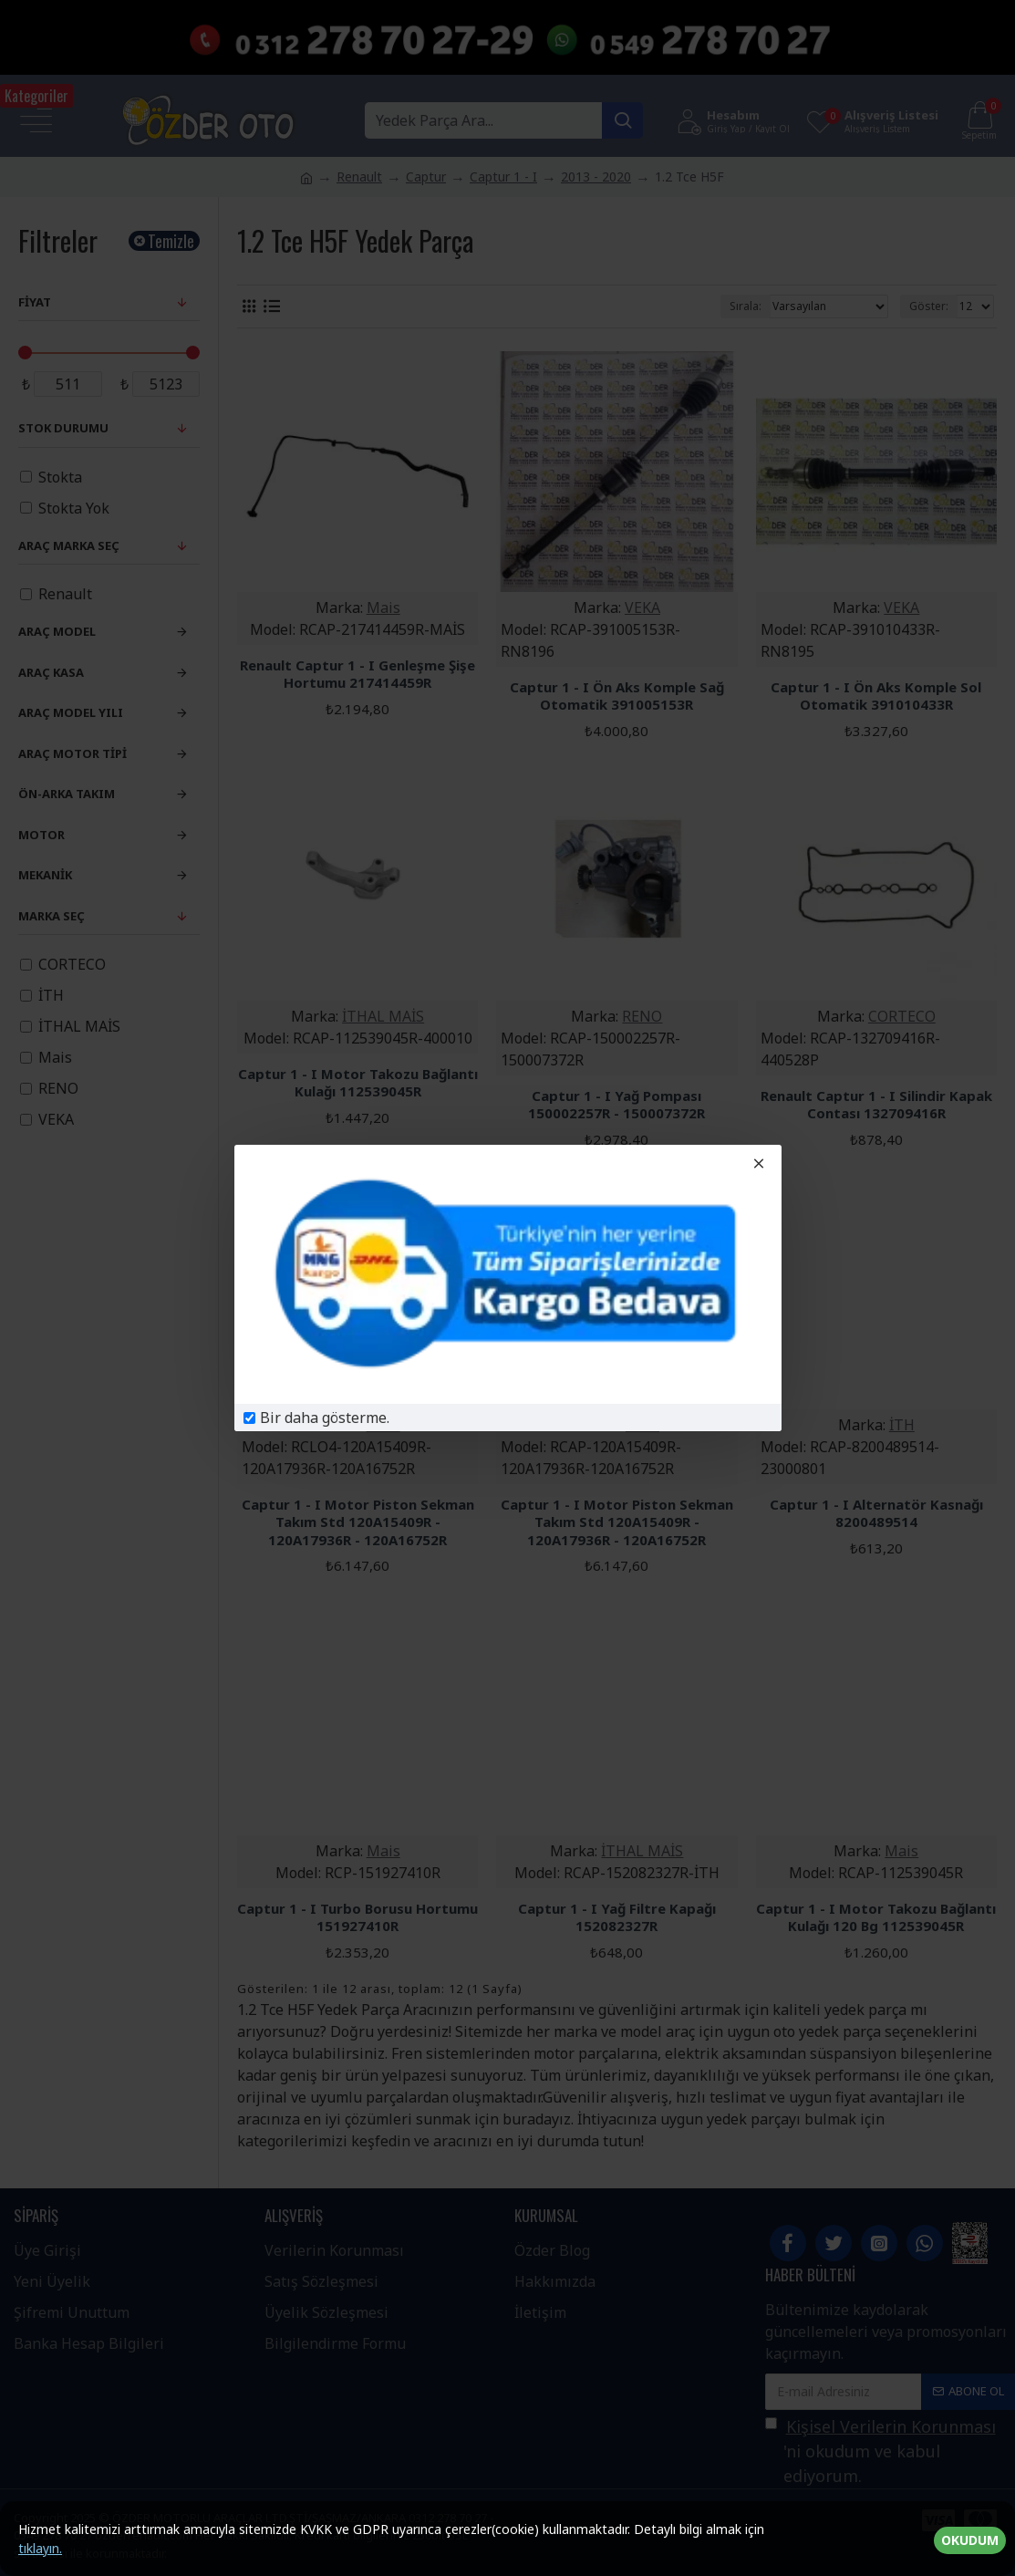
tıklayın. (40, 2548)
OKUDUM (970, 2540)
